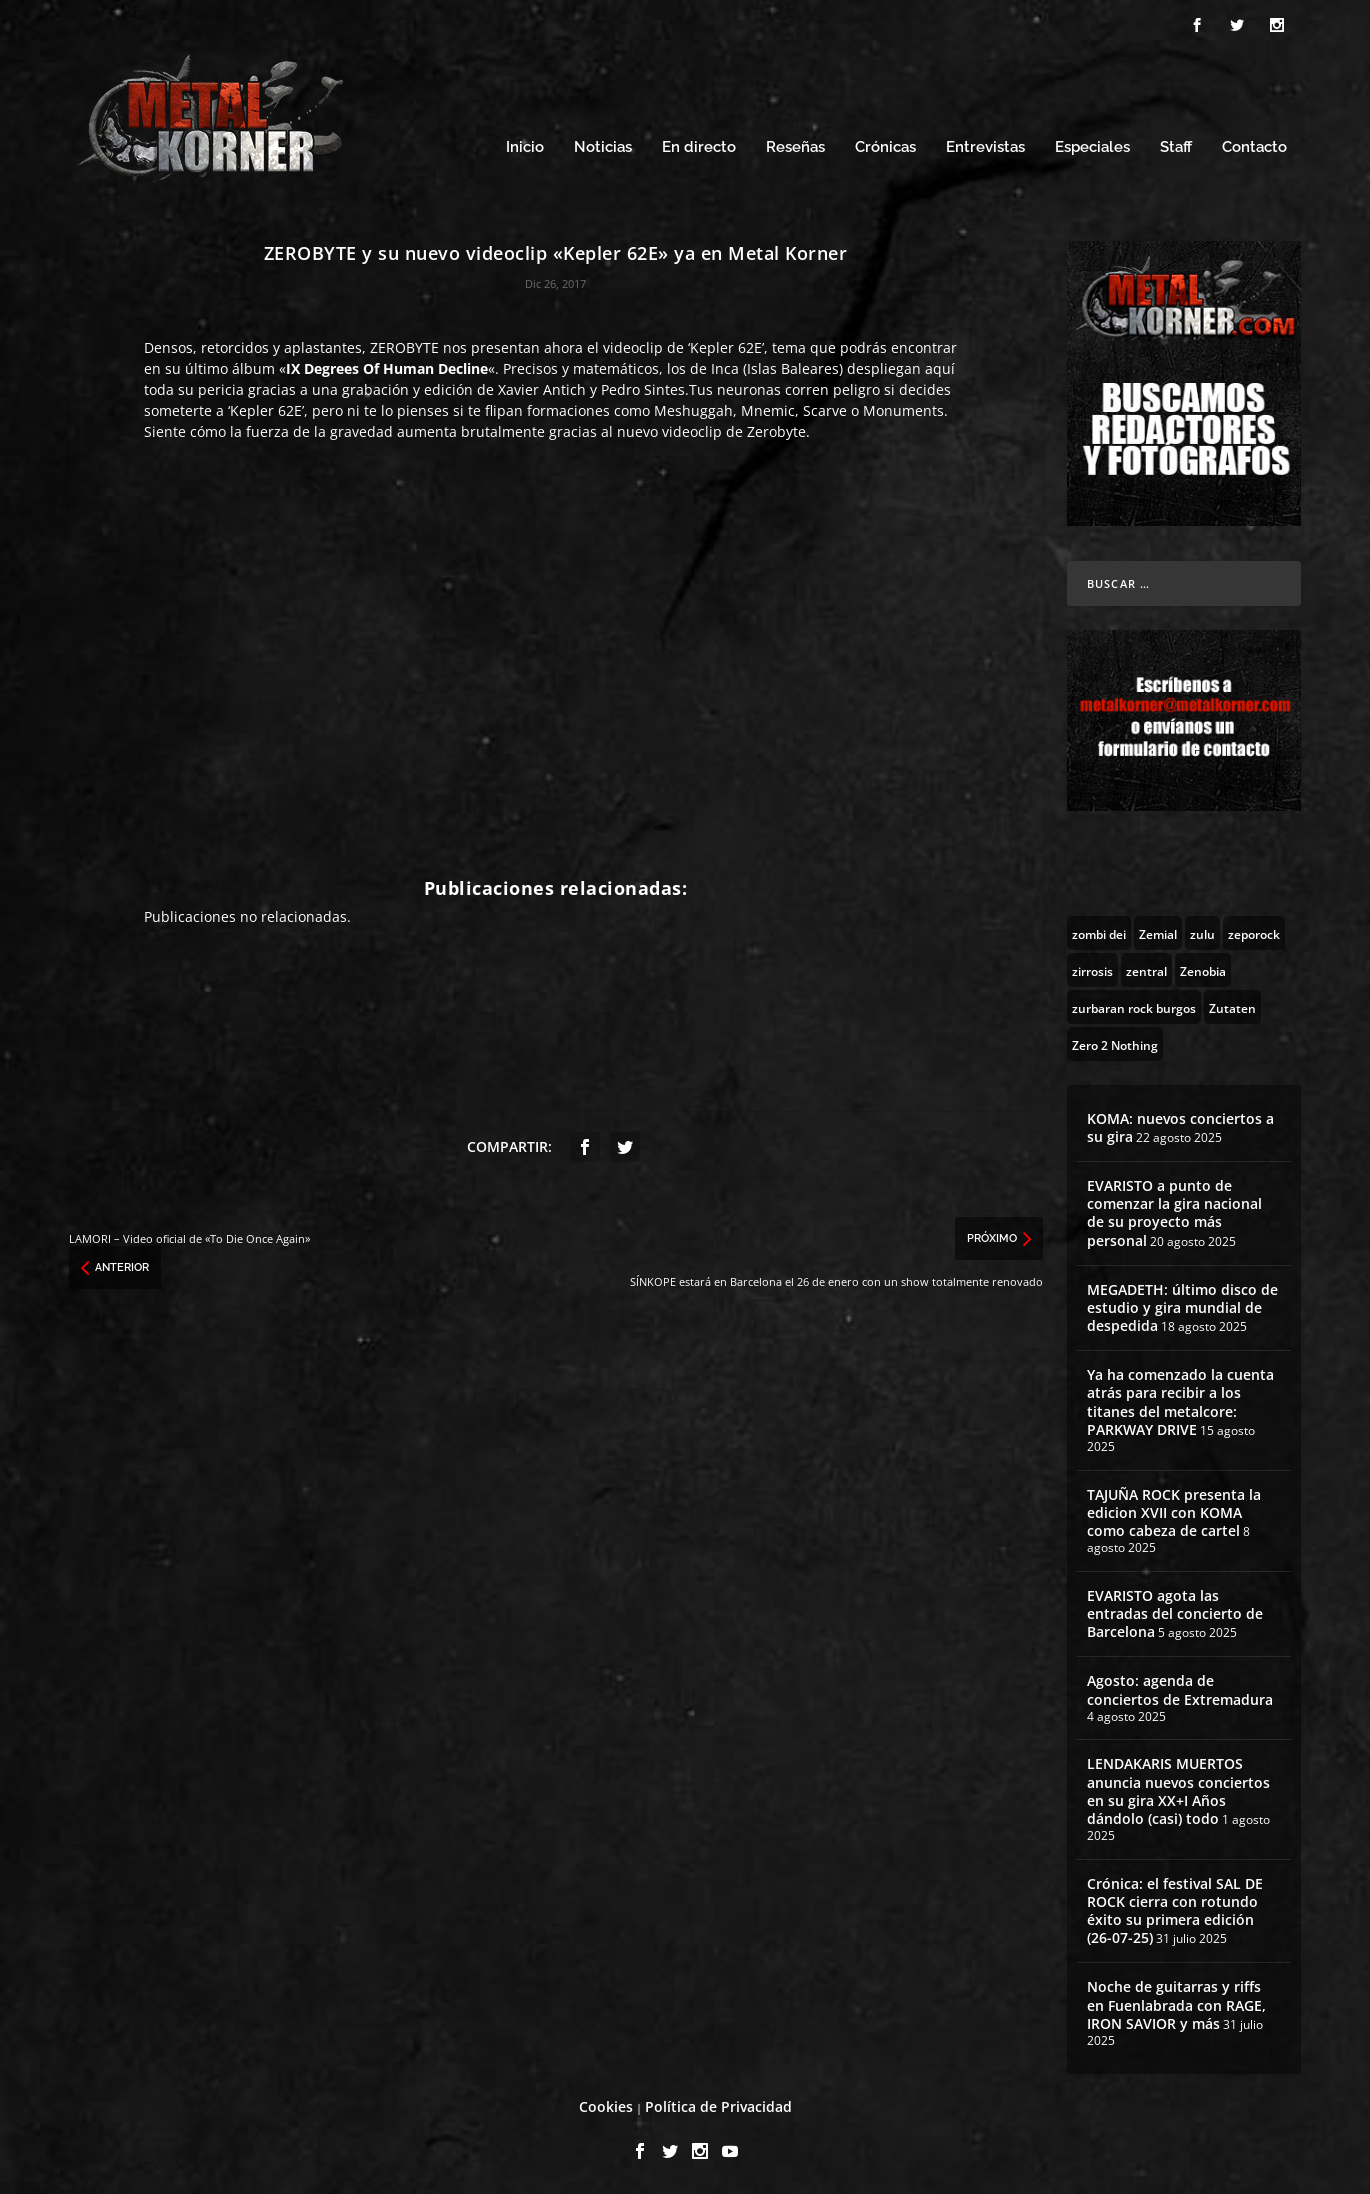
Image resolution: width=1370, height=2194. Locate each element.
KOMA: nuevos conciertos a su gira (1180, 1127)
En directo (699, 147)
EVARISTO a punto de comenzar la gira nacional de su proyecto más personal (1174, 1213)
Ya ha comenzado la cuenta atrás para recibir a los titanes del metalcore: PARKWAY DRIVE (1180, 1402)
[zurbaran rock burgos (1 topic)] (1134, 1007)
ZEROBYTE (404, 347)
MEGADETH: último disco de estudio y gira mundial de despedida (1182, 1307)
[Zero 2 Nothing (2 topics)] (1115, 1044)
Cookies (606, 2106)
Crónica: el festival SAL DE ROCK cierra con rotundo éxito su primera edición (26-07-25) (1175, 1911)
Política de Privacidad (718, 2106)
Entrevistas (985, 147)
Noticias (603, 147)
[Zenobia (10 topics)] (1203, 970)
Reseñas (795, 147)
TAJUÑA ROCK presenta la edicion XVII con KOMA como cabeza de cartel (1174, 1512)
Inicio (525, 147)
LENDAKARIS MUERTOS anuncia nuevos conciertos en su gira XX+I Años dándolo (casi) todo (1178, 1791)
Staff (1176, 147)
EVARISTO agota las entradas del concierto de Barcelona (1175, 1613)
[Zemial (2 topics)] (1158, 933)
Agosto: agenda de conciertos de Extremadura (1180, 1689)
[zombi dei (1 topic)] (1099, 933)
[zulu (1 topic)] (1202, 933)
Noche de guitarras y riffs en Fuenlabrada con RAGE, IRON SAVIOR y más (1176, 2004)
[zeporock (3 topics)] (1254, 933)
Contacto (1254, 147)
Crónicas (885, 147)
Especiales (1092, 147)
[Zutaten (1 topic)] (1232, 1007)
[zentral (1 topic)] (1146, 970)
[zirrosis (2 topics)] (1092, 970)
